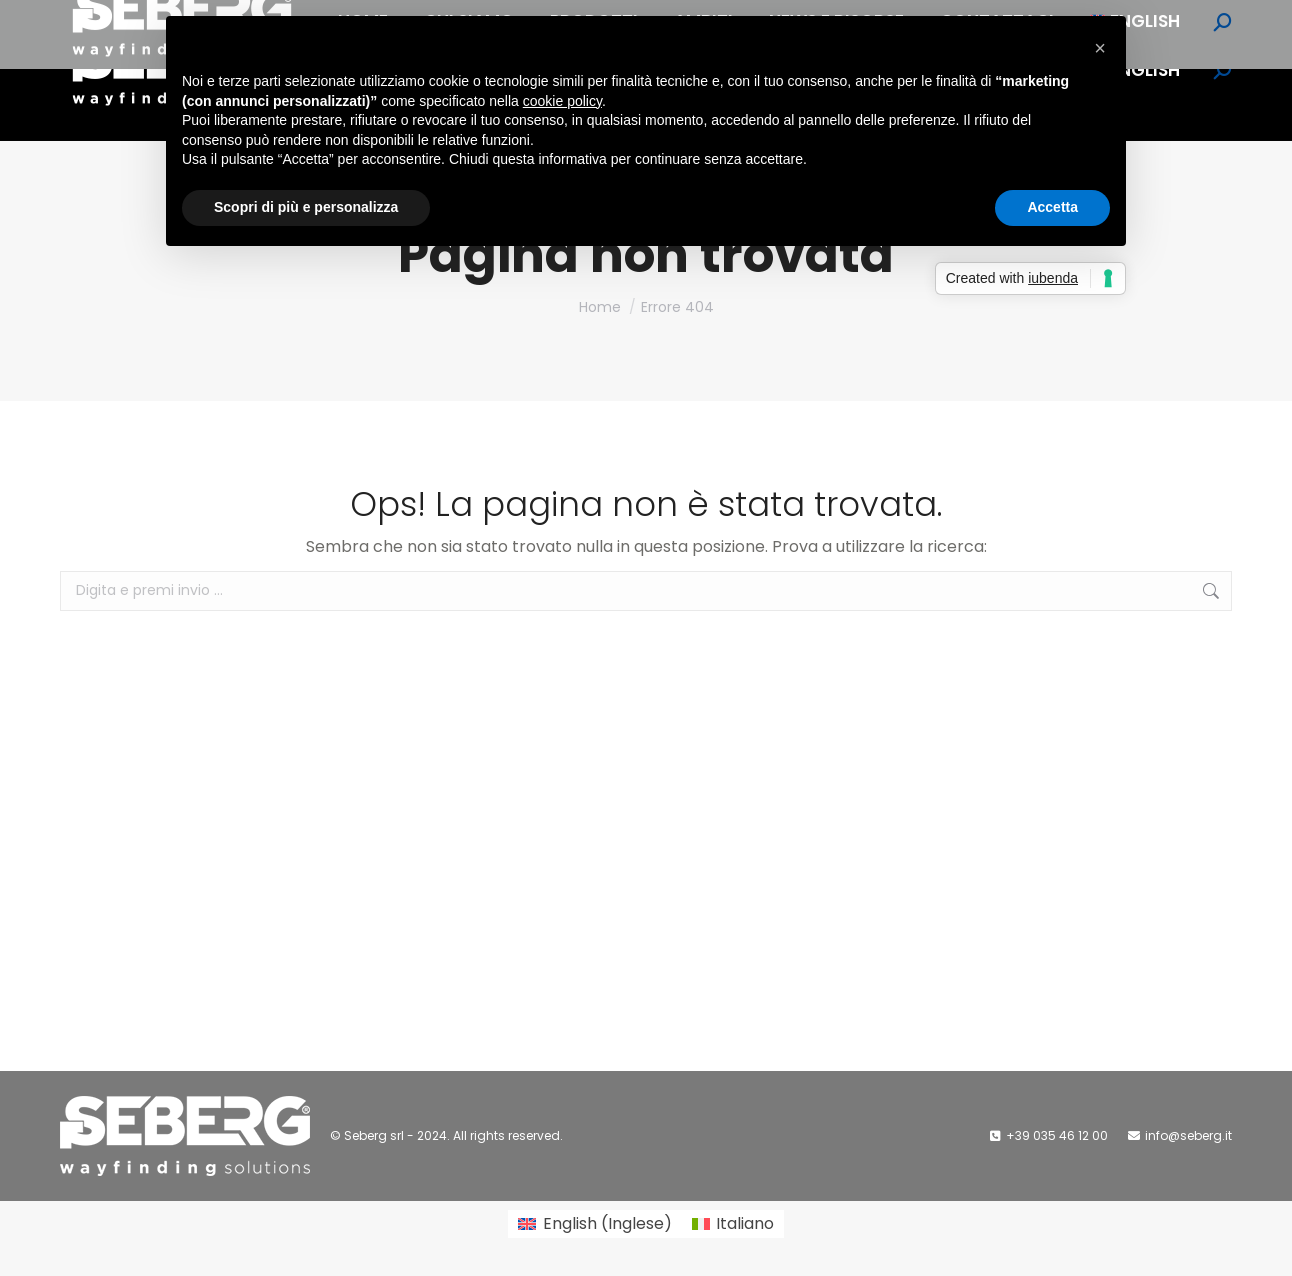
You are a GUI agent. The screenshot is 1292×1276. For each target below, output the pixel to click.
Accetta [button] (1052, 207)
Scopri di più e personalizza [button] (306, 207)
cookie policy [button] (562, 101)
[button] (1100, 48)
